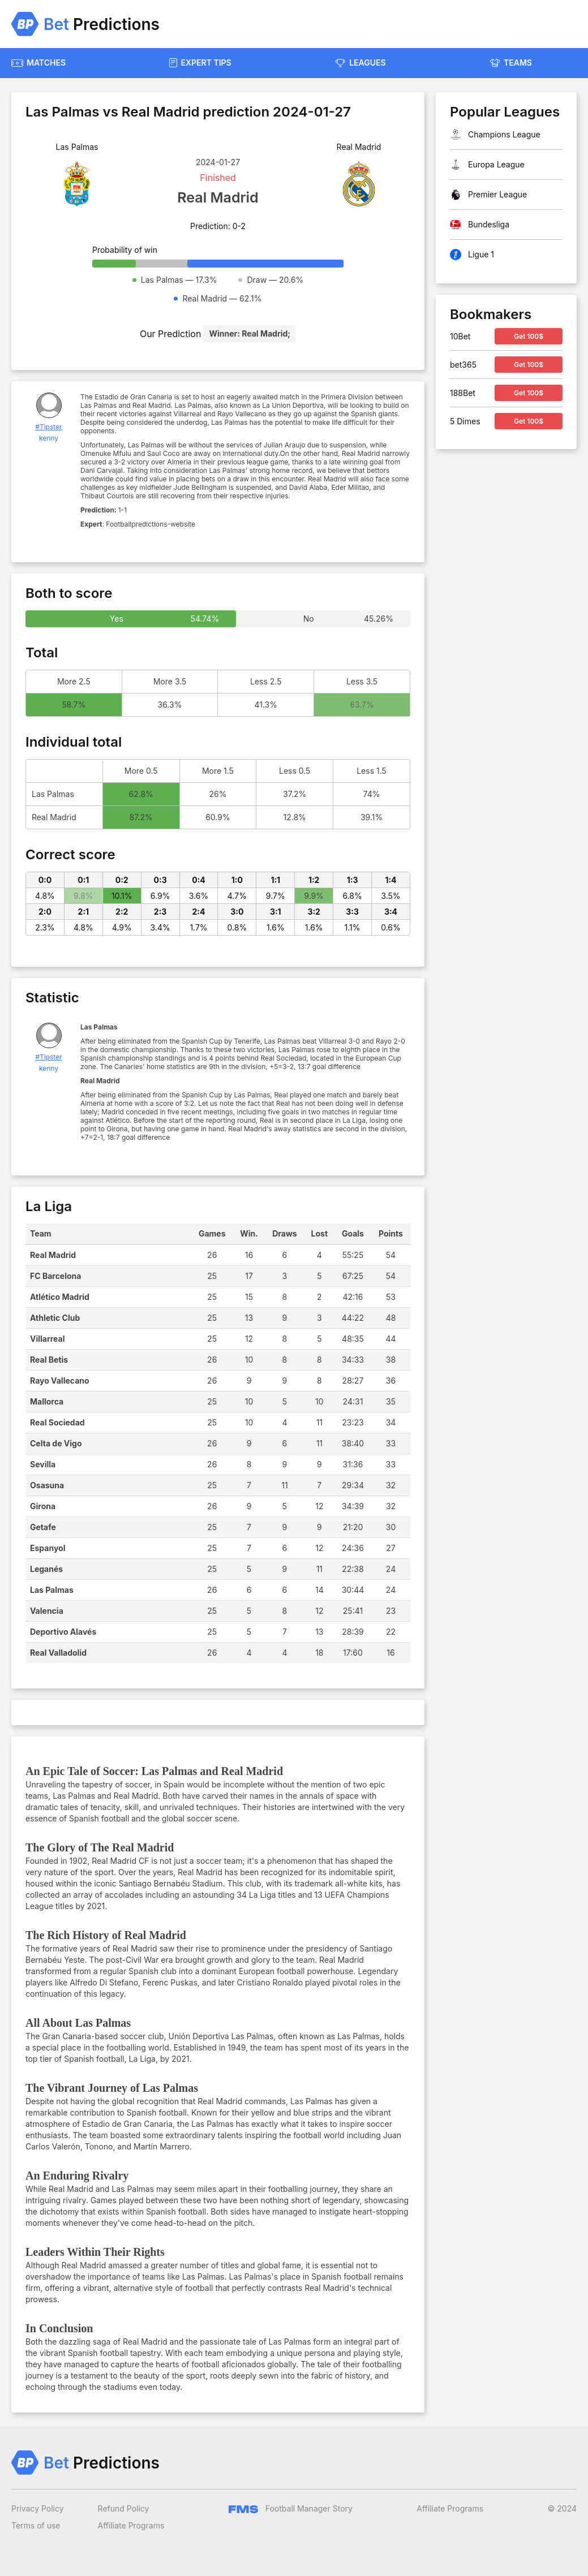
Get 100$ (528, 336)
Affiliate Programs (131, 2525)
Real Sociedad (57, 1422)
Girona (42, 1506)
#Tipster (48, 427)
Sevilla (42, 1464)
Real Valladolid (58, 1652)
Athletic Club (55, 1318)
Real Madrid (53, 1255)
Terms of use (36, 2525)
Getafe (43, 1527)
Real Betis (49, 1359)
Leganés (46, 1569)
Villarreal (47, 1338)
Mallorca (46, 1401)
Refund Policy (123, 2508)
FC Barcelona (55, 1276)
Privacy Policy (37, 2508)
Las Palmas (52, 1590)
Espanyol (47, 1548)
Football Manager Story (291, 2508)
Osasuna (47, 1485)
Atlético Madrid (59, 1297)
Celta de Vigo (56, 1443)
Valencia (46, 1611)
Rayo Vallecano (59, 1380)
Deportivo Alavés (63, 1631)
